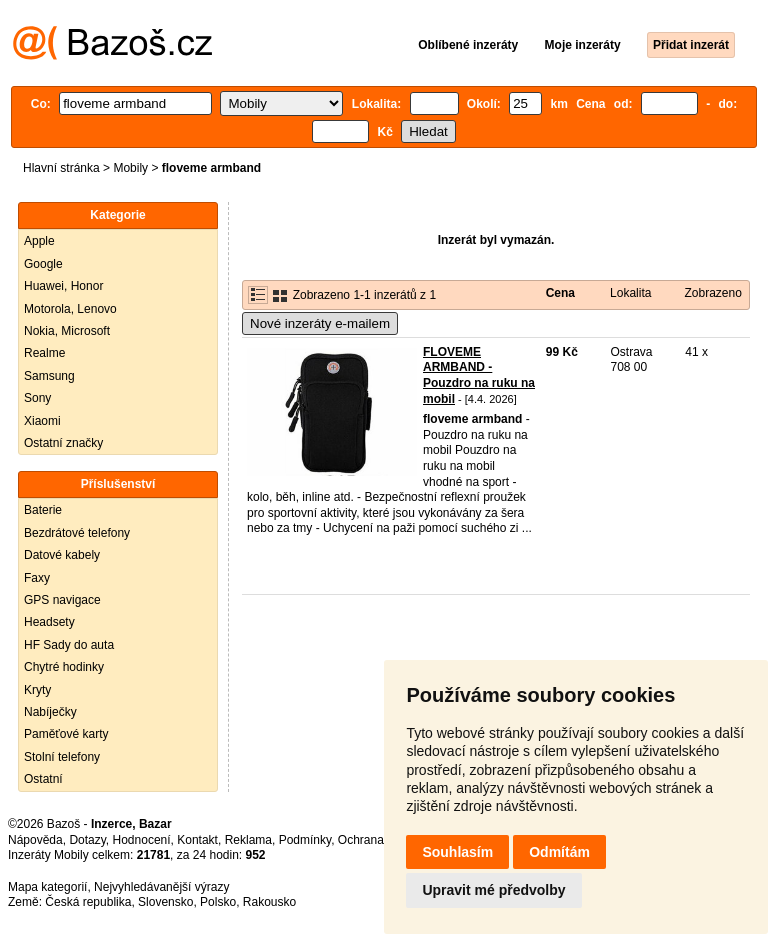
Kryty (37, 690)
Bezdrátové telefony (77, 533)
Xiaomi (42, 421)
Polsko (218, 902)
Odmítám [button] (559, 852)
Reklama (248, 840)
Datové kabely (62, 555)
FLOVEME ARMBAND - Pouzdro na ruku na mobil (479, 375)
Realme (44, 353)
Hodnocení (142, 840)
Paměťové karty (66, 734)
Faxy (37, 578)
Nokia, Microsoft (67, 331)
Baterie (43, 510)
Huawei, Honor (63, 286)
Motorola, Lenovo (70, 309)
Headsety (49, 622)
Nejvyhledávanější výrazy (161, 887)
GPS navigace (62, 600)
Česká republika (88, 902)
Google (43, 264)
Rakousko (269, 902)
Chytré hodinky (64, 667)
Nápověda (35, 840)
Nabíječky (50, 712)
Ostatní (43, 779)
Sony (37, 398)
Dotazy (87, 840)
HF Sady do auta (69, 645)
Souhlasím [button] (457, 852)
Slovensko (165, 902)
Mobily (130, 168)
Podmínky (305, 840)
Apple (39, 241)
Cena (560, 293)
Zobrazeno (712, 293)
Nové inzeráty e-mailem (320, 323)
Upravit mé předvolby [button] (493, 890)
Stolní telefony (62, 757)
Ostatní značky (63, 443)
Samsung (49, 376)
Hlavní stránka (61, 168)
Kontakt (197, 840)
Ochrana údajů (377, 840)
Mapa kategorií (47, 887)
